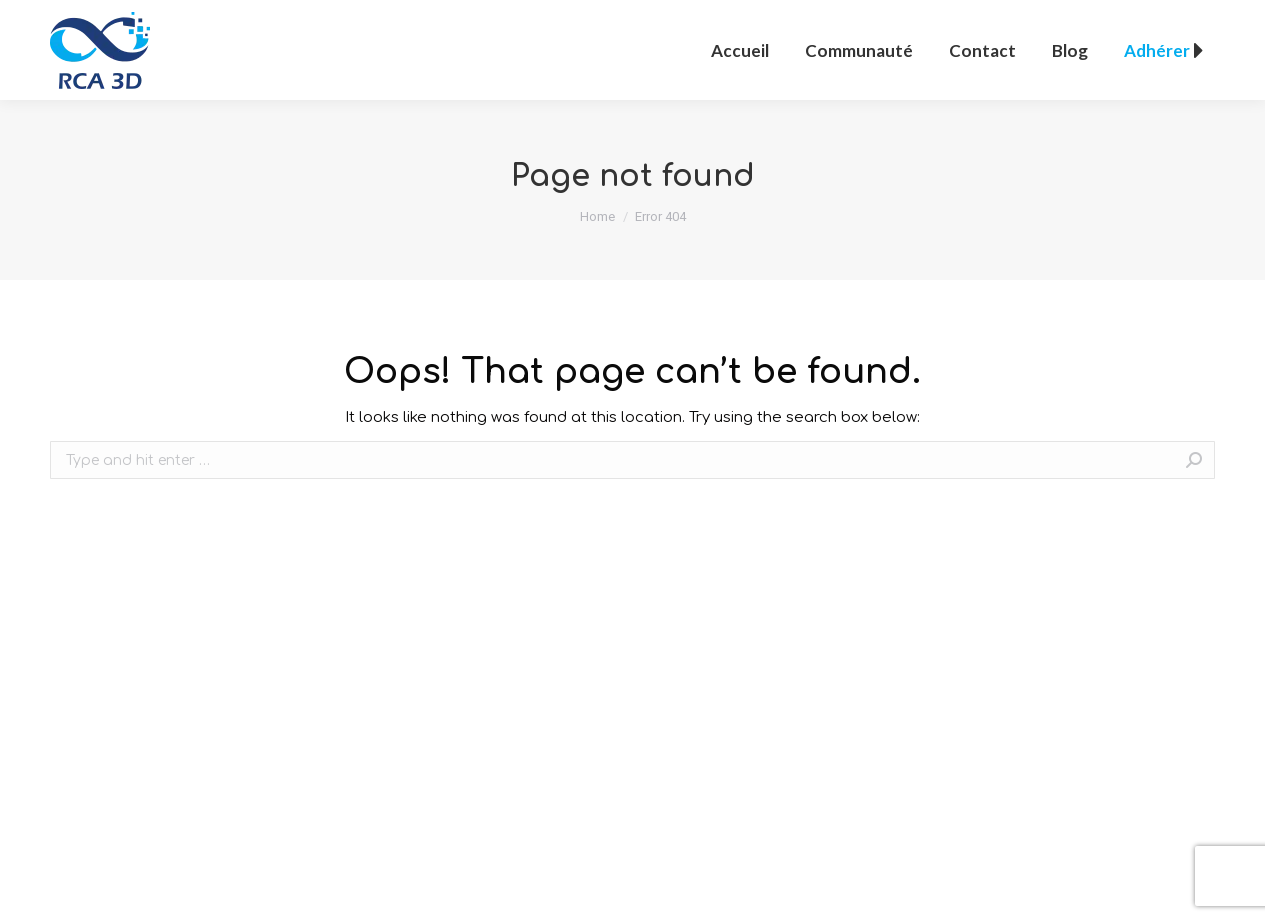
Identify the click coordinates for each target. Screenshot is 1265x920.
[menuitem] (740, 50)
